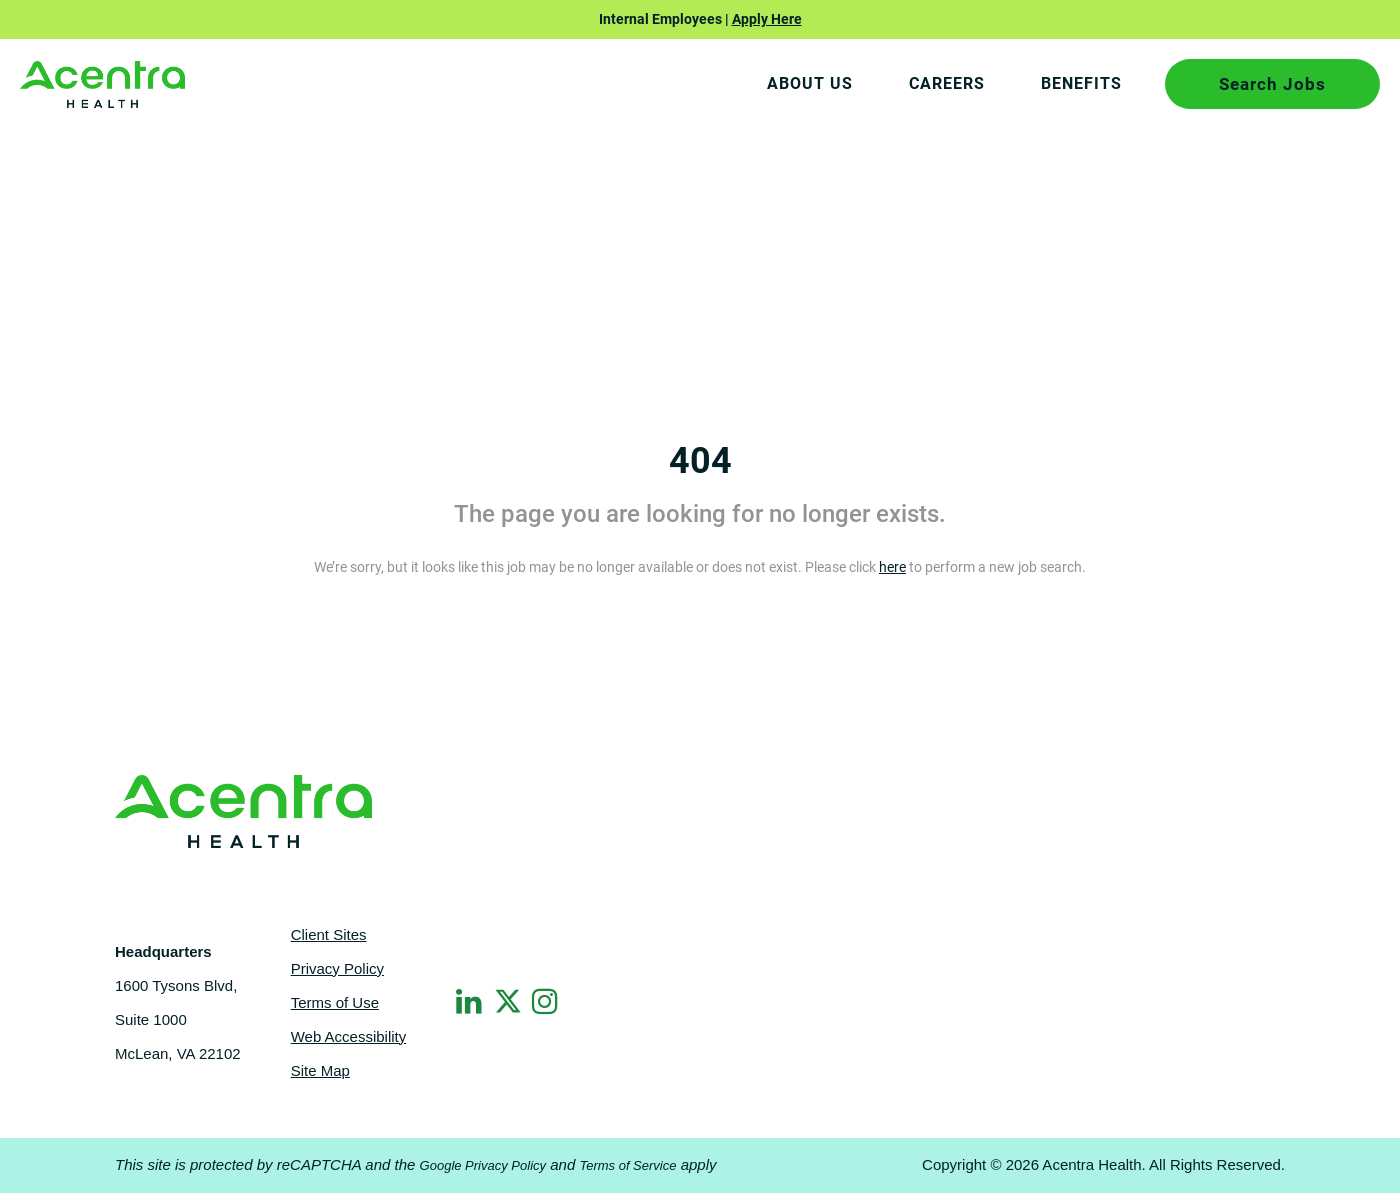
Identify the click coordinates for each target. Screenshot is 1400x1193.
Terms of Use (335, 1002)
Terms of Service (627, 1165)
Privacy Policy (337, 968)
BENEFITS (1081, 83)
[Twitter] (509, 998)
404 (700, 461)
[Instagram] (547, 1001)
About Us (810, 83)
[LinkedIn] (471, 1001)
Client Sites (329, 934)
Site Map (320, 1070)
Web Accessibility (349, 1036)
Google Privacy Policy (483, 1165)
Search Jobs (1272, 84)
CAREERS (947, 83)
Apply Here (767, 19)
